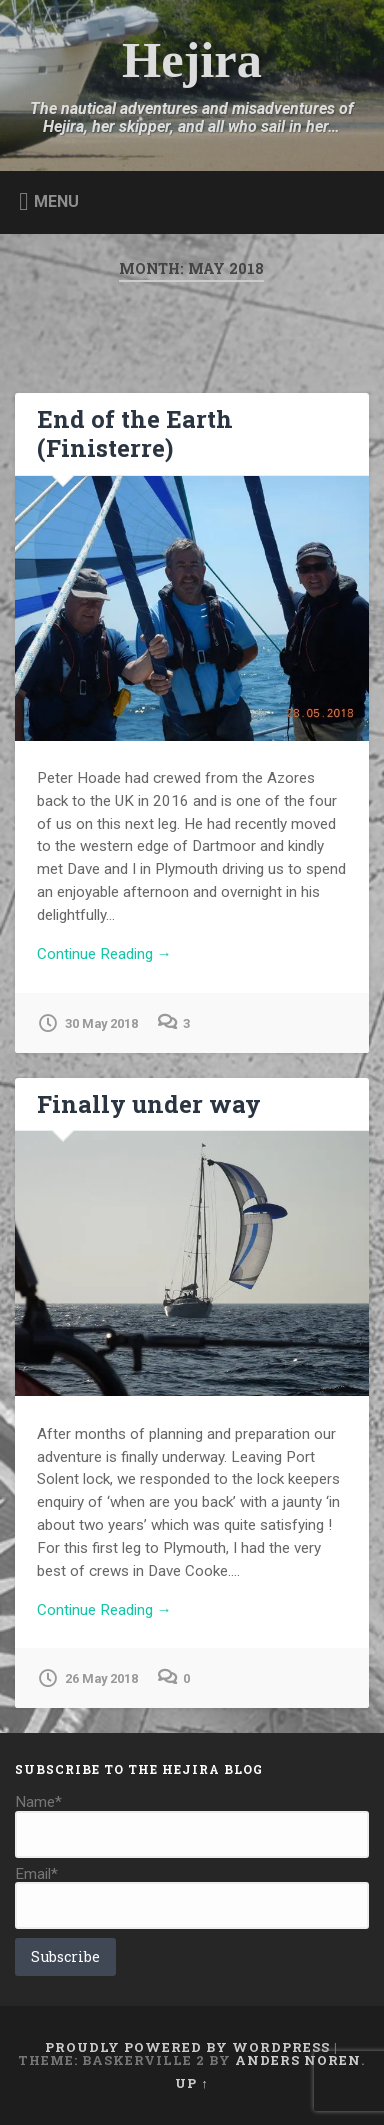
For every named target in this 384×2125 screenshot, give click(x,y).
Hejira (192, 60)
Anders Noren (298, 2060)
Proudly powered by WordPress (187, 2047)
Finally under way (149, 1104)
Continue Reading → (104, 954)
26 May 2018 (87, 1678)
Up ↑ (191, 2083)
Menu (56, 200)
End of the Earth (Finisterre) (135, 433)
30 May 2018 (87, 1023)
